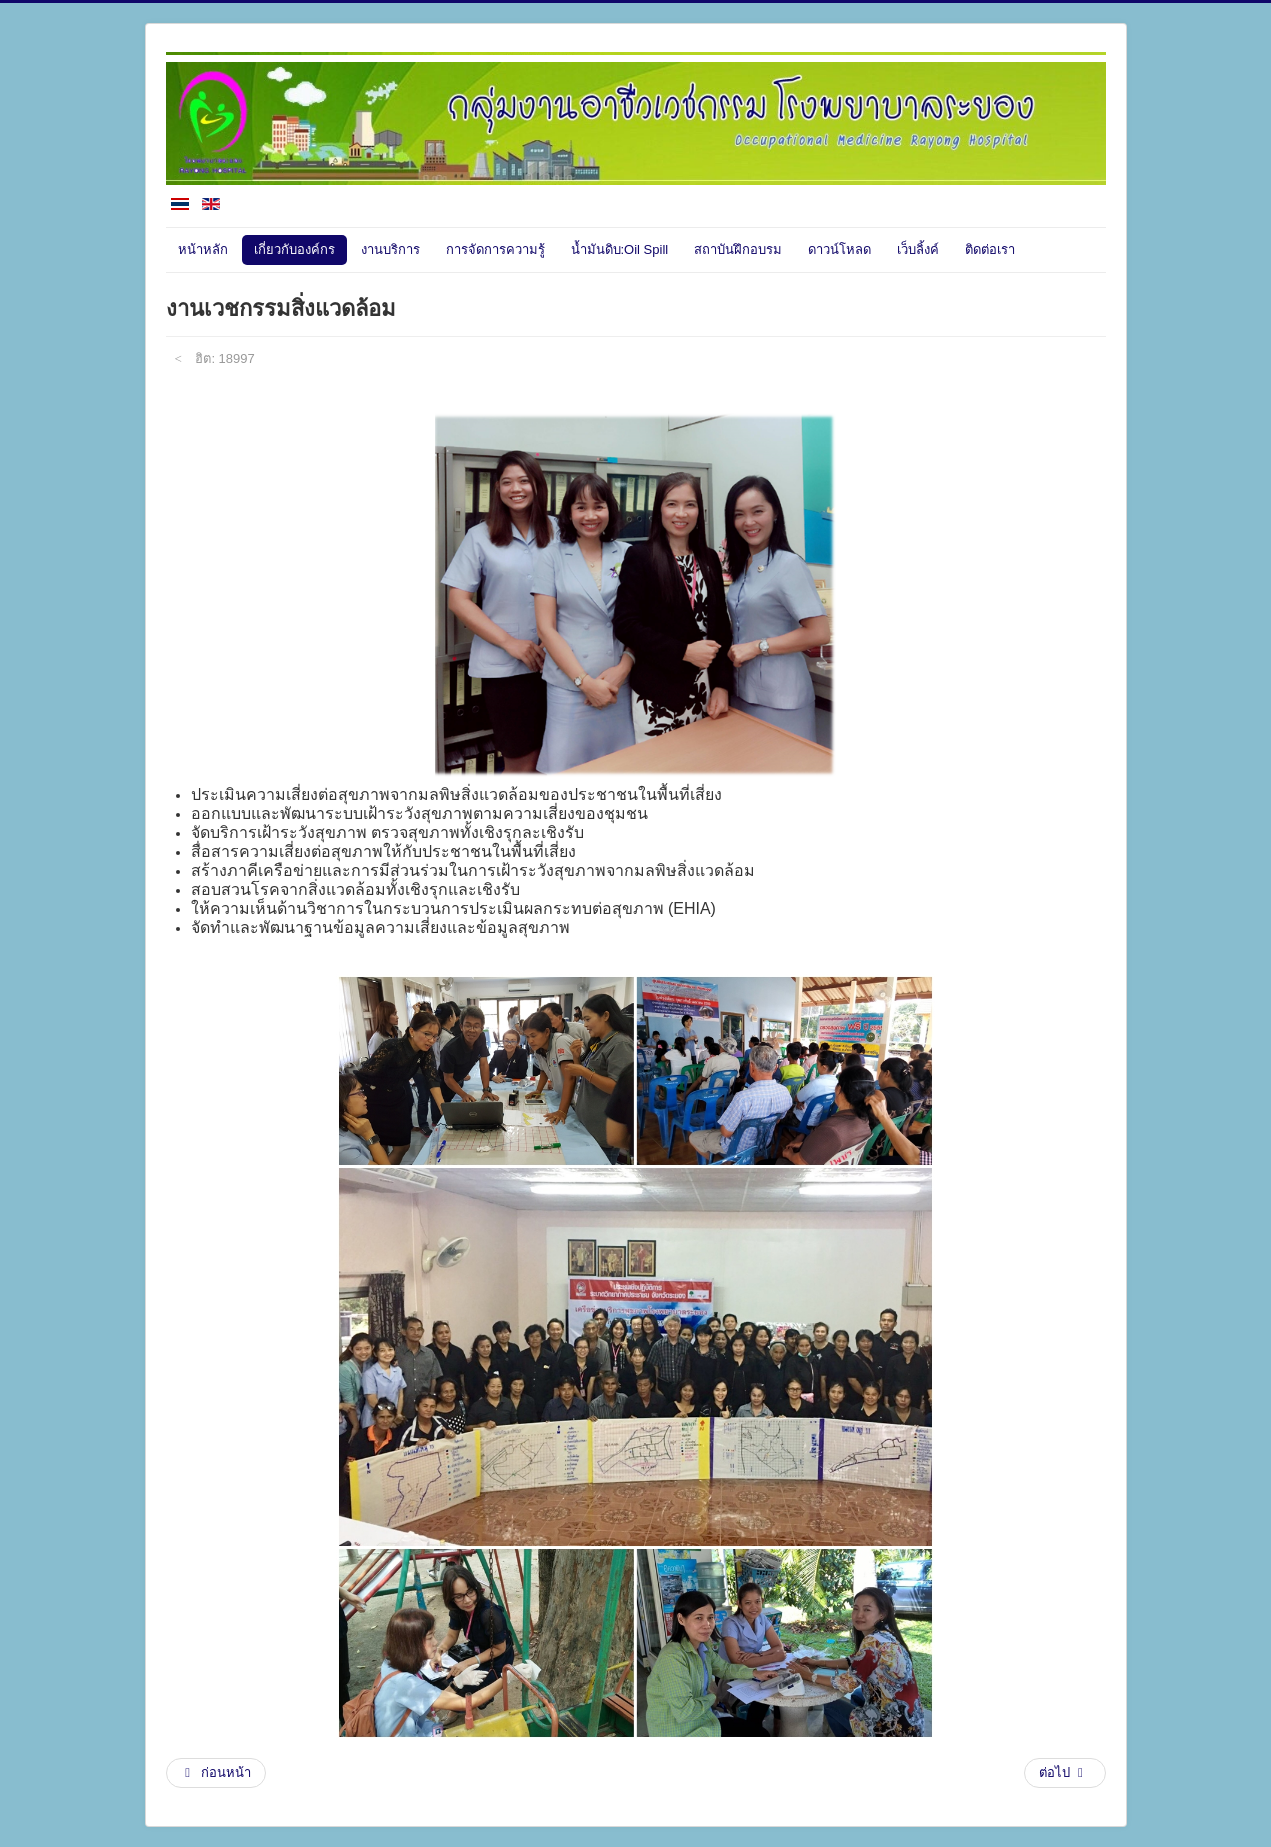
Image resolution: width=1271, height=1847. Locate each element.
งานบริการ (390, 249)
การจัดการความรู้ (495, 249)
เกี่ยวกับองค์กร (294, 249)
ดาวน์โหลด (839, 249)
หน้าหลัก (203, 249)
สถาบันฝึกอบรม (738, 249)
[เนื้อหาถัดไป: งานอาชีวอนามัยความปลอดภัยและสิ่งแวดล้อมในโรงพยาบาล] (1065, 1773)
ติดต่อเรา (990, 249)
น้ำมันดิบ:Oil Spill (620, 249)
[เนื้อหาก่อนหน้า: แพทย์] (216, 1773)
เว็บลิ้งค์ (918, 249)
